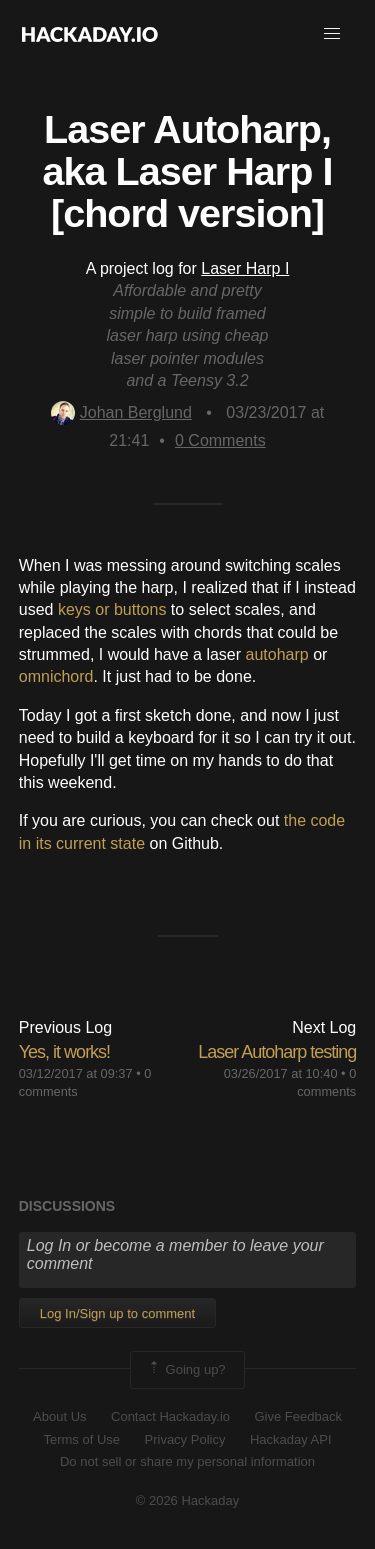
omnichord (56, 676)
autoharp (277, 654)
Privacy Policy (185, 1439)
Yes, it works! (64, 1052)
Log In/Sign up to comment (117, 1313)
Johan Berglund (121, 412)
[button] (332, 34)
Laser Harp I (245, 268)
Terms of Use (81, 1439)
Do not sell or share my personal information (187, 1461)
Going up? (186, 1370)
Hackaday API (291, 1439)
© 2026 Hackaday (188, 1500)
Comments (220, 440)
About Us (59, 1416)
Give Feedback (297, 1416)
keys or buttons (112, 609)
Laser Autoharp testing (277, 1052)
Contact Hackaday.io (170, 1416)
